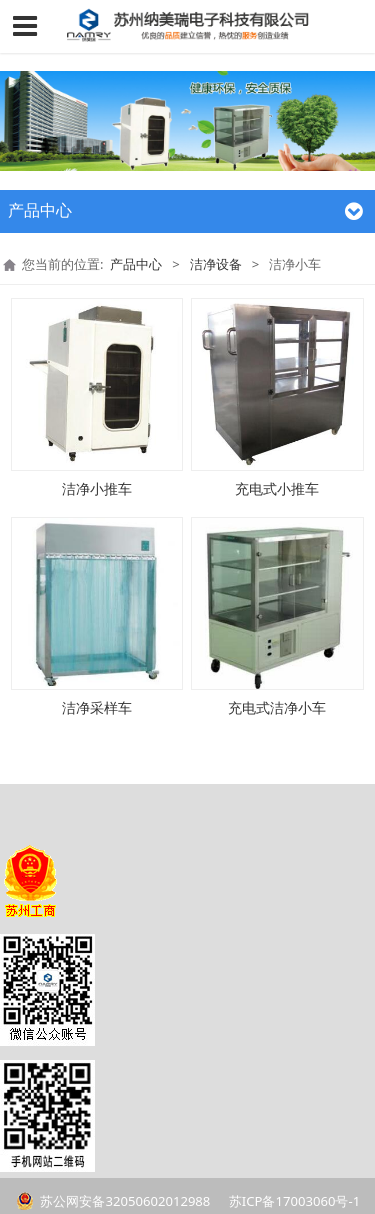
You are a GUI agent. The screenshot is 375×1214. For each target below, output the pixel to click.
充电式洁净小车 (277, 707)
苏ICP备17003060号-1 (292, 1201)
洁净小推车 (97, 488)
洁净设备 (216, 264)
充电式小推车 (277, 488)
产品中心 (136, 264)
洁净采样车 (97, 707)
